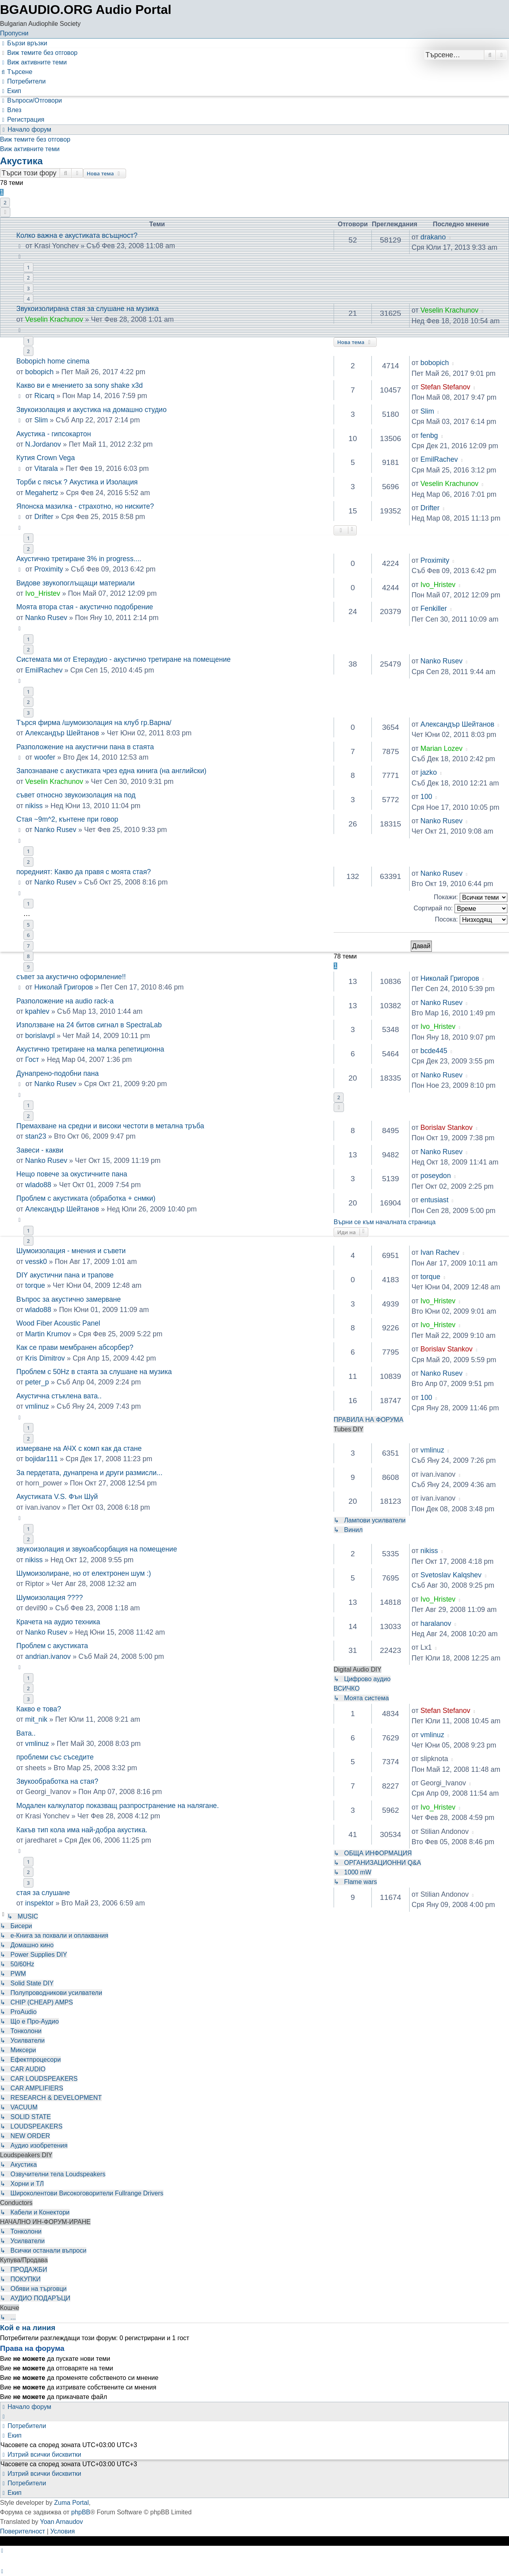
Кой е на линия (27, 2327)
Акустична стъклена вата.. (59, 1396)
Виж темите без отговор (35, 139)
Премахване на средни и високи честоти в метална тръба (110, 1126)
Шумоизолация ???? (49, 1598)
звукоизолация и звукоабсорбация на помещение (96, 1549)
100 (426, 797)
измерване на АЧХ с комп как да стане (79, 1448)
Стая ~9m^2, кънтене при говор (67, 819)
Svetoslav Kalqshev (451, 1575)
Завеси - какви (39, 1150)
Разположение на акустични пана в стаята (85, 747)
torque (35, 1285)
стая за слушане (43, 1893)
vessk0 (36, 1262)
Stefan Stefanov (445, 387)
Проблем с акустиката (52, 1646)
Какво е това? (38, 1709)
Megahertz (41, 493)
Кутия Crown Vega (45, 458)
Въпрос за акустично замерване (68, 1299)
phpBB (80, 2512)
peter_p (37, 1382)
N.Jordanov (43, 444)
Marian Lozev (441, 748)
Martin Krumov (47, 1334)
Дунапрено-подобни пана (57, 1073)
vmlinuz (37, 1406)
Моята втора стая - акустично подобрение (84, 607)
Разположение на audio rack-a (65, 1001)
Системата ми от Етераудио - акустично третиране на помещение (123, 659)
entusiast (434, 1200)
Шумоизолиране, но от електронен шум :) (83, 1573)
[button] (5, 212)
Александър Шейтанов (62, 733)
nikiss (34, 806)
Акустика (21, 161)
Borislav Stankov (446, 1127)
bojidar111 (41, 1459)
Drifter (43, 517)
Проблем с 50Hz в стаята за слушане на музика (94, 1372)
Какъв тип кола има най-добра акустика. (82, 1830)
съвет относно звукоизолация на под (76, 795)
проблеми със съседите (54, 1757)
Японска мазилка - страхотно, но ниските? (85, 506)
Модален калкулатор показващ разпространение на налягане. (117, 1806)
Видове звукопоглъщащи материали (75, 583)
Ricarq (44, 396)
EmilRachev (439, 459)
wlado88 (38, 1185)
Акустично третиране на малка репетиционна (90, 1049)
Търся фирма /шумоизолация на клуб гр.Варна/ (93, 723)
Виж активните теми (30, 149)
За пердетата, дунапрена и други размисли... (89, 1473)
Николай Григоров (63, 987)
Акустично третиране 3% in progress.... (78, 559)
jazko (428, 772)
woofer (44, 757)
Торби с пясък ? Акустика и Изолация (77, 482)
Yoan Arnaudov (61, 2521)
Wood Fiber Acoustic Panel (58, 1323)
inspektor (39, 1903)
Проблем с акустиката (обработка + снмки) (85, 1198)
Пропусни (14, 33)
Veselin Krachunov (449, 310)
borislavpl (39, 1036)
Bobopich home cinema (52, 361)
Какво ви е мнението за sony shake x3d (79, 385)
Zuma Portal (71, 2502)
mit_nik (36, 1719)
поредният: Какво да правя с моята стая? (83, 872)
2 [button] (5, 202)
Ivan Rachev (439, 1252)
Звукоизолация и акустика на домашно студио (91, 410)
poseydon (435, 1176)
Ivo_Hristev (42, 593)
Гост (32, 1059)
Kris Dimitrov (45, 1358)
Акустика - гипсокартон (53, 434)
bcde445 (433, 1051)
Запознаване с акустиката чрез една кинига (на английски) (111, 771)
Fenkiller (433, 608)
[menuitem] (39, 52)
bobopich (39, 372)
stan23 (35, 1136)
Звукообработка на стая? (57, 1781)
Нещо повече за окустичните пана (71, 1174)
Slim (41, 420)
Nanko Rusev (46, 618)
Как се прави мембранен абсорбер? (74, 1347)
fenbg (429, 435)
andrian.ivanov (47, 1656)
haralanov (435, 1623)
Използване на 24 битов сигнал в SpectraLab (89, 1025)
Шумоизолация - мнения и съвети (71, 1251)
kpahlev (37, 1011)
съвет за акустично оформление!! (71, 977)
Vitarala (46, 468)
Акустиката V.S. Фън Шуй (57, 1497)
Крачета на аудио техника (58, 1622)
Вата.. (26, 1733)
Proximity (48, 569)
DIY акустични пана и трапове (65, 1275)
